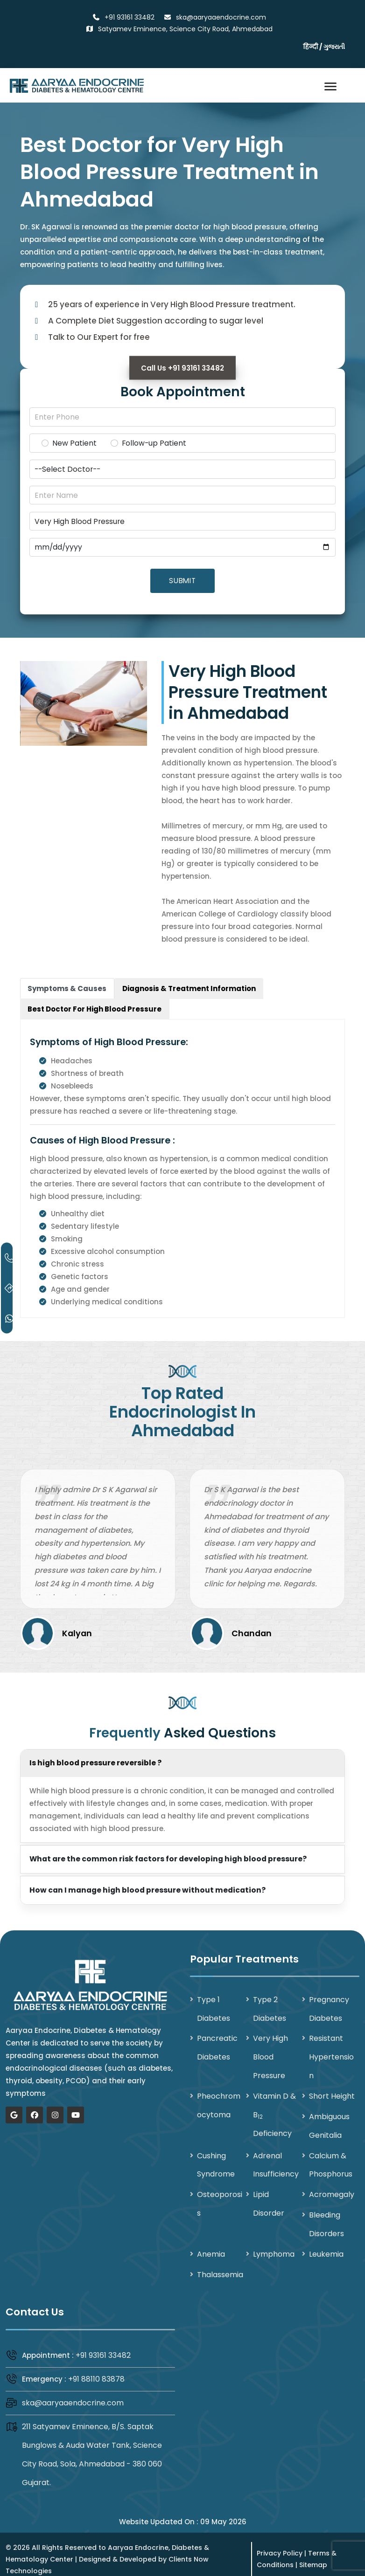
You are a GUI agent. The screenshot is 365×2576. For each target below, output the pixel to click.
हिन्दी (310, 46)
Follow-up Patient (154, 443)
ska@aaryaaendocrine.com (73, 2393)
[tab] (67, 984)
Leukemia (326, 2245)
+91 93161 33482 (103, 2346)
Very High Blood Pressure (270, 2051)
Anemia (211, 2245)
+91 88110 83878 (96, 2369)
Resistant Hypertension (331, 2051)
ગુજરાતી (334, 46)
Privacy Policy (279, 2543)
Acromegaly (331, 2187)
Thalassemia (220, 2265)
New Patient (74, 443)
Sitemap (313, 2554)
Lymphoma (274, 2245)
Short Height (332, 2090)
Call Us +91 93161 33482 (182, 368)
